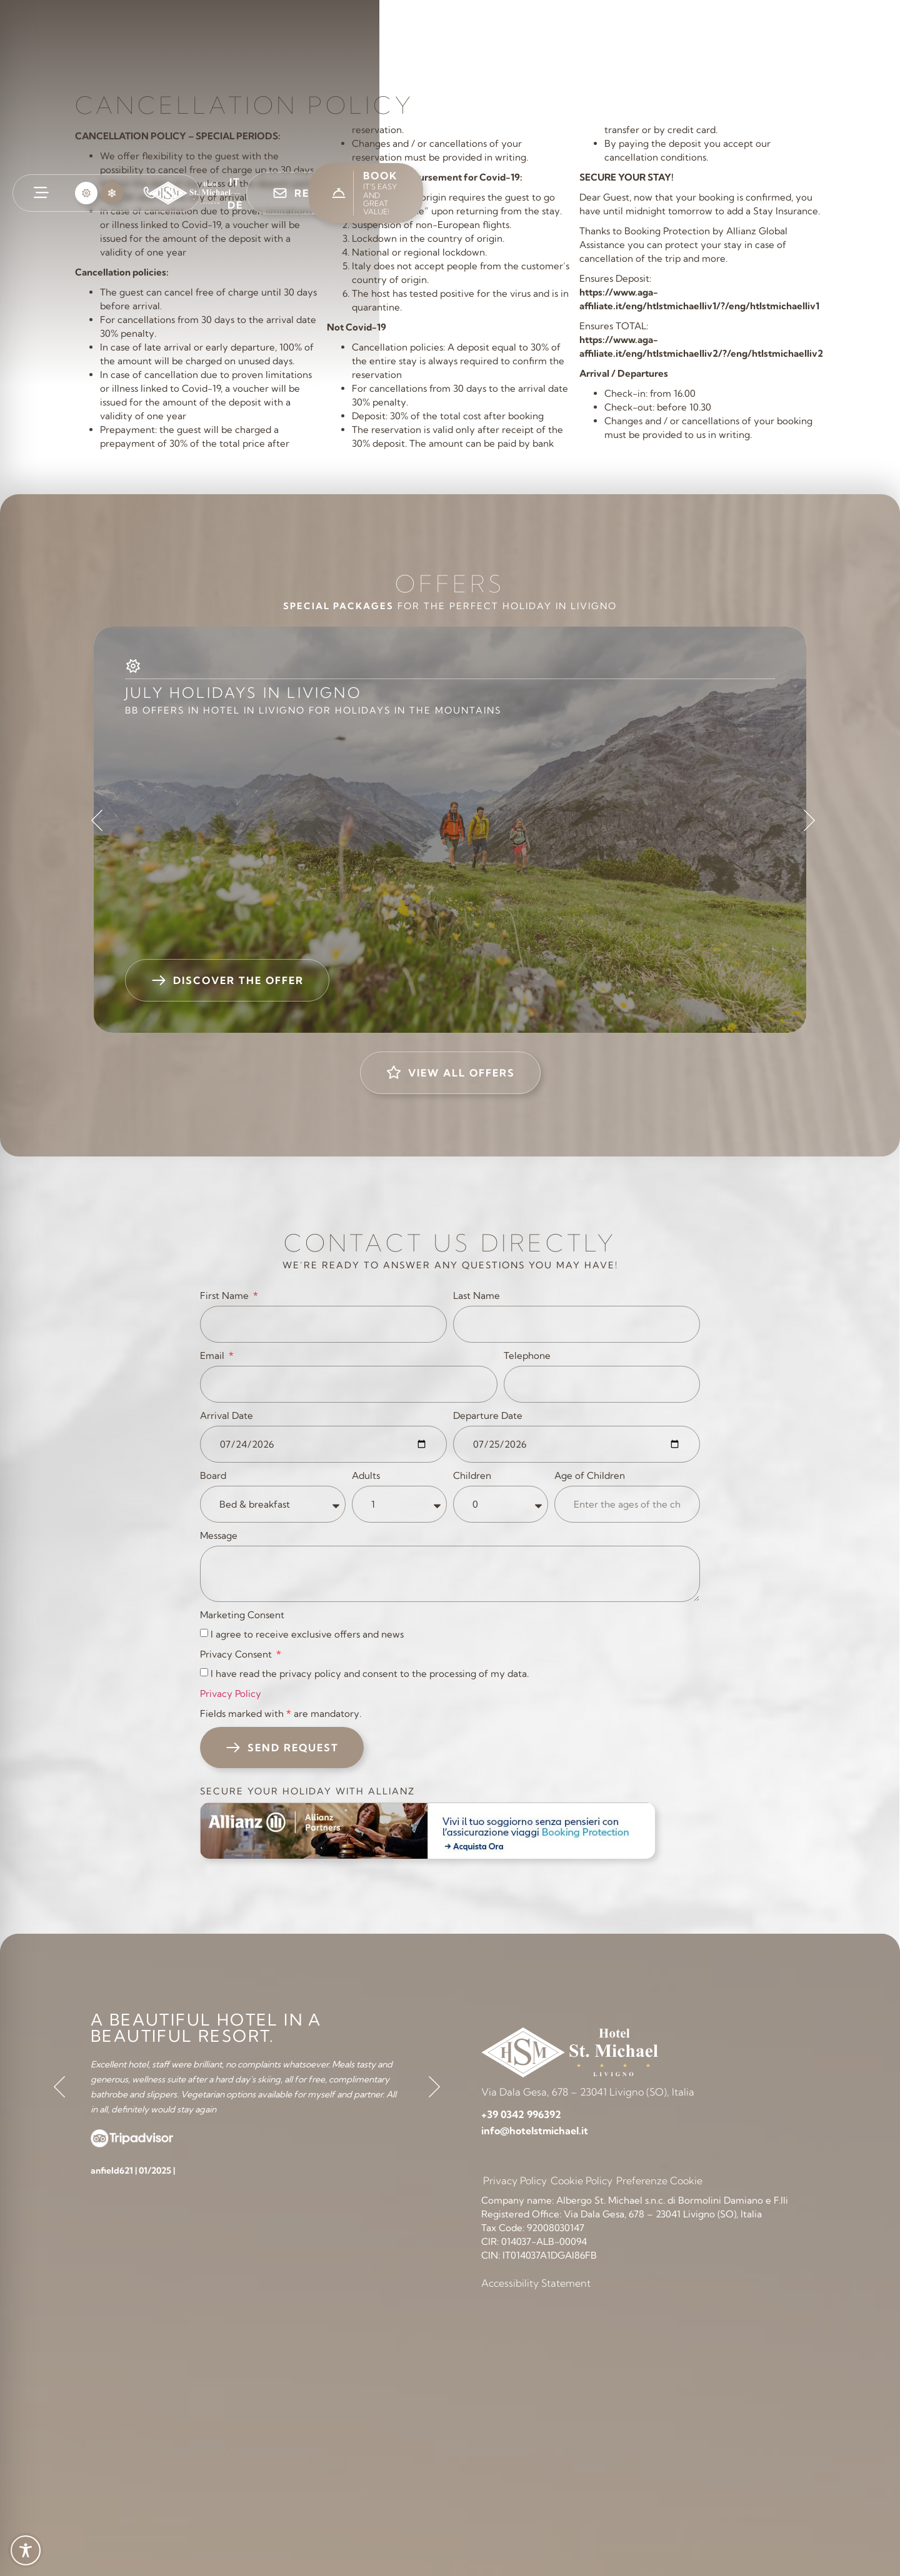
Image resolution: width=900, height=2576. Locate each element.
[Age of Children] (627, 1504)
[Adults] (399, 1504)
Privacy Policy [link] (230, 1693)
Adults (366, 1475)
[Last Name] (576, 1324)
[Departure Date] (576, 1444)
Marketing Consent (242, 1615)
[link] (41, 192)
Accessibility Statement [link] (536, 2283)
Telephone (527, 1355)
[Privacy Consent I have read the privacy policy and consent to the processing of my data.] (204, 1672)
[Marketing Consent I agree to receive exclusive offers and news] (204, 1633)
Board (213, 1475)
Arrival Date (226, 1415)
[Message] (450, 1574)
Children (472, 1475)
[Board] (273, 1504)
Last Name (476, 1295)
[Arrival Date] (323, 1444)
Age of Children (589, 1475)
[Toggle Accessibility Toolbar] (25, 2550)
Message (219, 1535)
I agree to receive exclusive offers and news (307, 1634)
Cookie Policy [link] (581, 2180)
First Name (225, 1295)
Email (213, 1355)
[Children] (500, 1504)
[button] (86, 193)
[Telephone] (602, 1384)
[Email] (349, 1384)
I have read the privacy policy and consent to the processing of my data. (370, 1673)
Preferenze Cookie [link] (659, 2180)
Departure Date (487, 1415)
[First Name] (323, 1324)
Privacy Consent (237, 1654)
